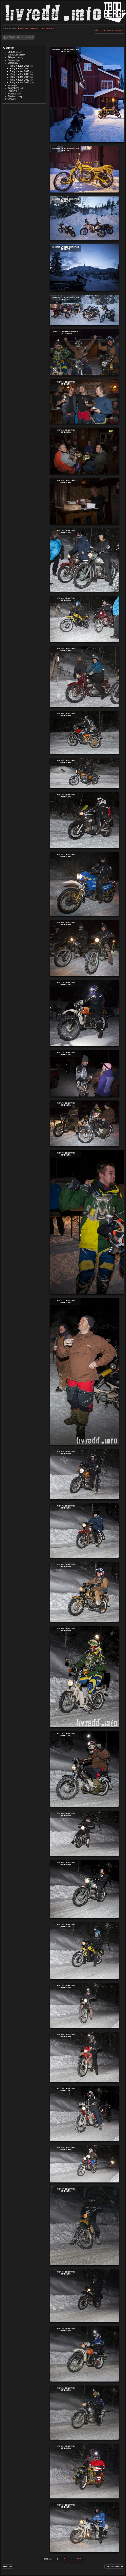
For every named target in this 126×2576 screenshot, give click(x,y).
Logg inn (7, 2566)
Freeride (12, 93)
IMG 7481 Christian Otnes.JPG (84, 884)
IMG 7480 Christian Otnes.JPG (84, 948)
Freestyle (12, 90)
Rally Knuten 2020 (19, 68)
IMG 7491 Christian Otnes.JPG (84, 560)
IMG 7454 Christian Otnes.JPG (84, 2412)
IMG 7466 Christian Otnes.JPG (84, 1833)
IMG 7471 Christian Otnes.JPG (84, 1530)
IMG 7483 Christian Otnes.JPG (84, 820)
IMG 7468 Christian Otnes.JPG (84, 1676)
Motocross (13, 54)
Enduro (11, 52)
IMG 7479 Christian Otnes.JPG (84, 1013)
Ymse (11, 85)
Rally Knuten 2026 (19, 65)
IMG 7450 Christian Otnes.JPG (84, 2527)
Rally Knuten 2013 (19, 82)
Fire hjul (12, 96)
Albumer (8, 47)
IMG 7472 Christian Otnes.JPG (84, 1371)
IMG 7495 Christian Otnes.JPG (84, 451)
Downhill (12, 60)
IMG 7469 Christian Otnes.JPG (84, 1592)
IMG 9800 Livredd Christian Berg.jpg (84, 169)
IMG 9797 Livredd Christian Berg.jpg (84, 267)
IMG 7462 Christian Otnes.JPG (84, 1950)
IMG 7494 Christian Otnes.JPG (84, 501)
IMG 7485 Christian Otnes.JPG (84, 773)
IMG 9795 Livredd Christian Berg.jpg (84, 310)
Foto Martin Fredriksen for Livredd (84, 352)
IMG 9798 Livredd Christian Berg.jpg (84, 218)
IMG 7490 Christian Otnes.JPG (84, 619)
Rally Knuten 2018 (19, 71)
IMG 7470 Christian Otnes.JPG (84, 1474)
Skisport (12, 57)
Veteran (30, 28)
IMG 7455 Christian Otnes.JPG (84, 2354)
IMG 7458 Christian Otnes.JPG (84, 2163)
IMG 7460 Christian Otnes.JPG (84, 2057)
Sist (79, 2559)
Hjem (22, 28)
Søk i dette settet (21, 37)
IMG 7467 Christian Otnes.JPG (84, 1769)
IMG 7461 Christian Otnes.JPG (84, 2005)
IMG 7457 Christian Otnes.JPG (84, 2225)
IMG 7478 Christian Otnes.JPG (84, 1073)
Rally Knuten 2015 (45, 28)
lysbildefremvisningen (111, 30)
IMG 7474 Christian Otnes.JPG (84, 1123)
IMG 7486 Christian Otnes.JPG (84, 732)
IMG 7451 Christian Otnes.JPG (84, 2471)
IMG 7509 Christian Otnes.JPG (84, 401)
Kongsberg (13, 88)
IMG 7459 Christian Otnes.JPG (84, 2113)
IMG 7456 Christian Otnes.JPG (84, 2295)
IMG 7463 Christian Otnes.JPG (84, 1889)
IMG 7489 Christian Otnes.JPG (84, 676)
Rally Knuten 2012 (19, 79)
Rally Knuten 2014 (19, 77)
